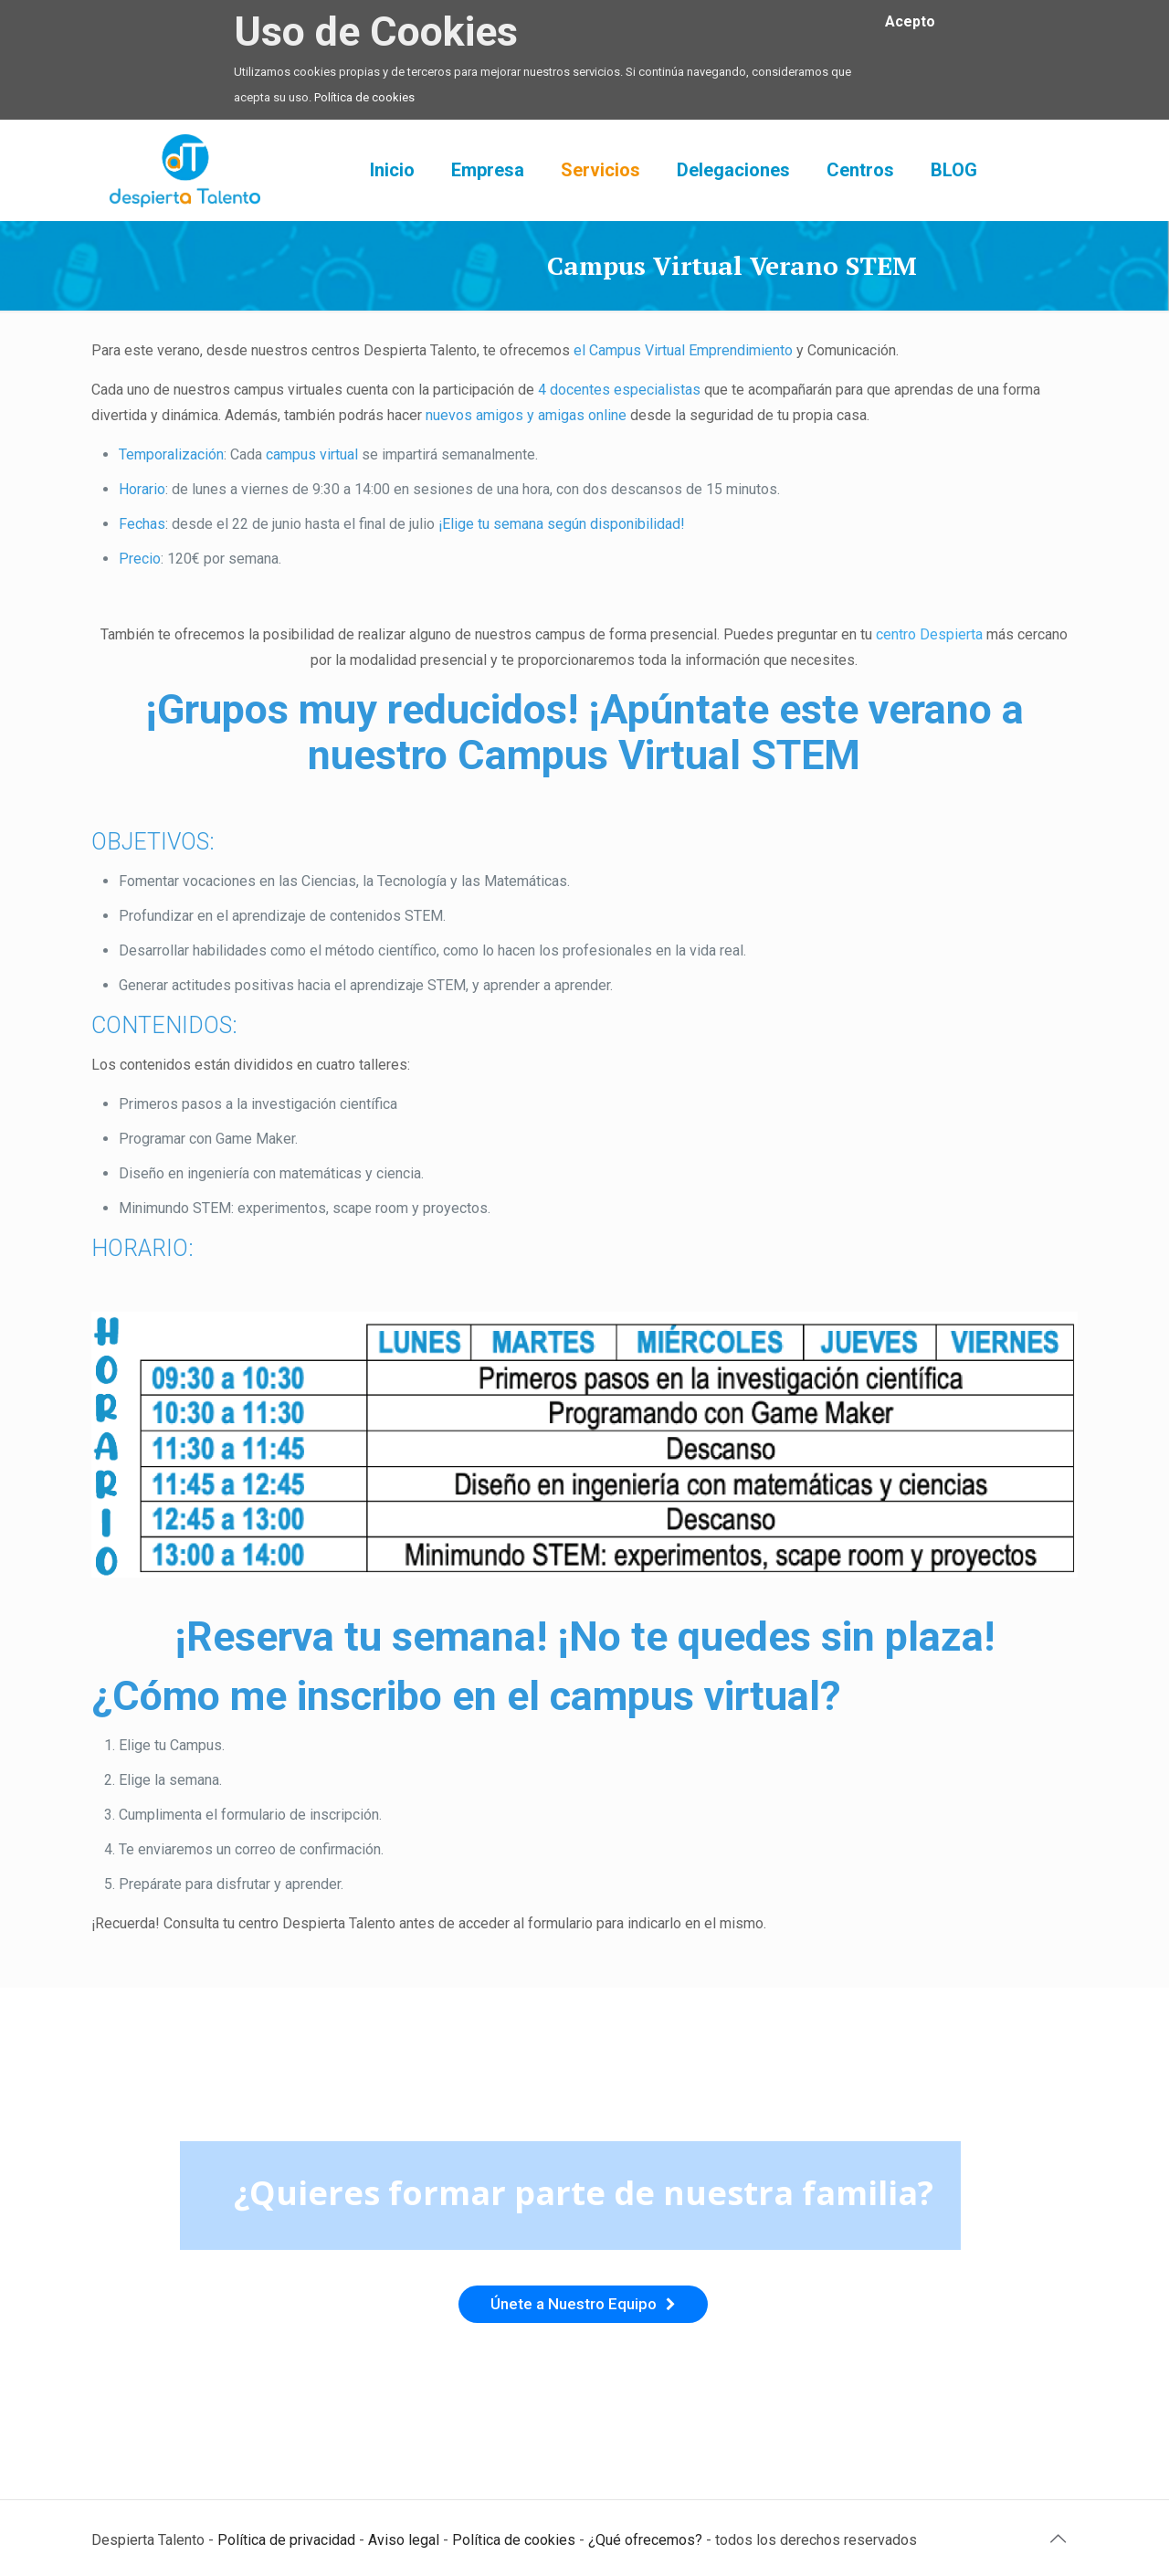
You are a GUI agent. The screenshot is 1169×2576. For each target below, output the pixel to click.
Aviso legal (403, 2540)
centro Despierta (929, 634)
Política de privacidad (286, 2540)
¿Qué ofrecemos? (645, 2540)
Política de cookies (364, 97)
